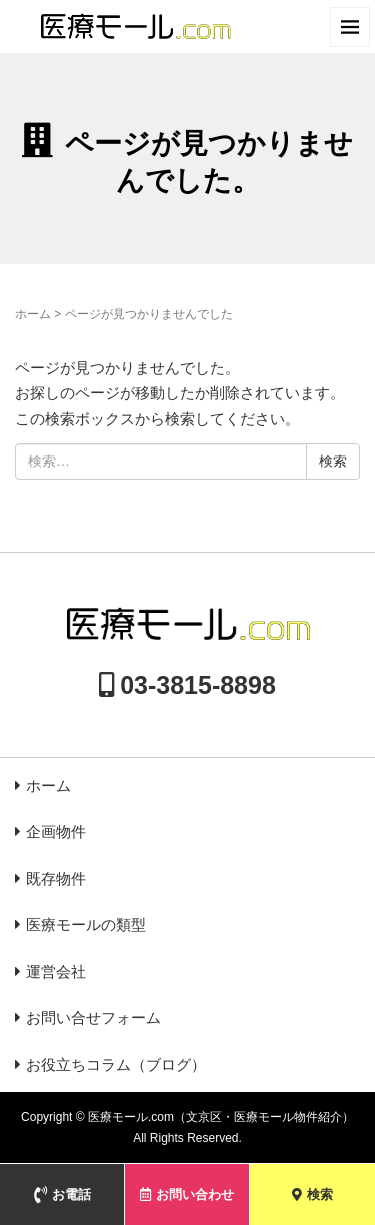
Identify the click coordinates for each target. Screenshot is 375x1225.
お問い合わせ (187, 1194)
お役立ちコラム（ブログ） (116, 1064)
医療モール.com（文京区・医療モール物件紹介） (221, 1117)
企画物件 (56, 831)
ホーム (33, 314)
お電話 (62, 1194)
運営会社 (56, 971)
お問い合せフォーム (93, 1017)
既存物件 (56, 878)
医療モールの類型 (86, 924)
